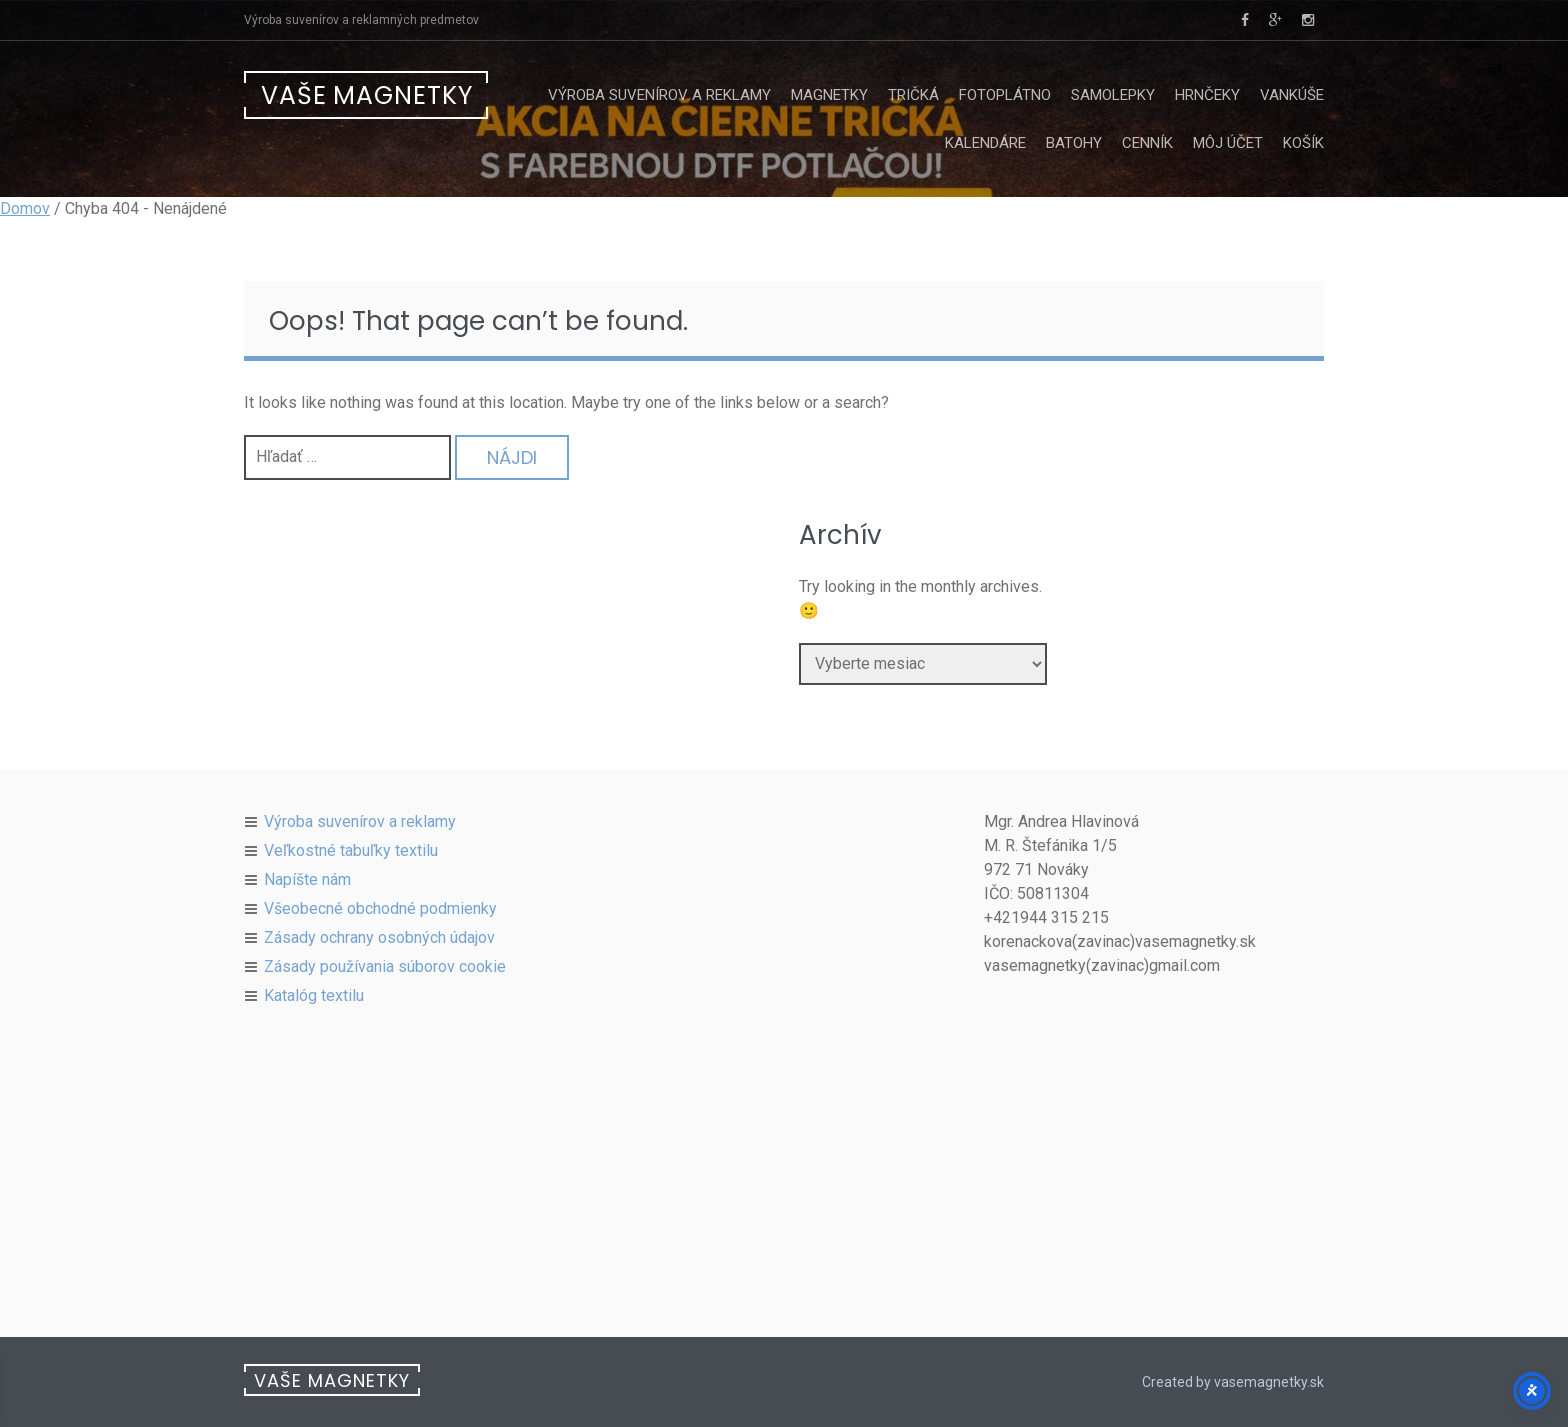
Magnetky (829, 95)
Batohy (1074, 143)
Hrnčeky (1207, 95)
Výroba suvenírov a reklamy (659, 95)
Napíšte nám (307, 879)
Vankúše (1292, 95)
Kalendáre (985, 143)
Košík (1303, 143)
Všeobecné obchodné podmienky (380, 908)
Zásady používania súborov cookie (385, 966)
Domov (25, 208)
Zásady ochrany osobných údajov (379, 937)
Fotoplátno (1005, 95)
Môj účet (1228, 143)
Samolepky (1113, 95)
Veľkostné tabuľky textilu (351, 850)
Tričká (913, 95)
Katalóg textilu (314, 995)
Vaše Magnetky (367, 95)
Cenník (1147, 143)
